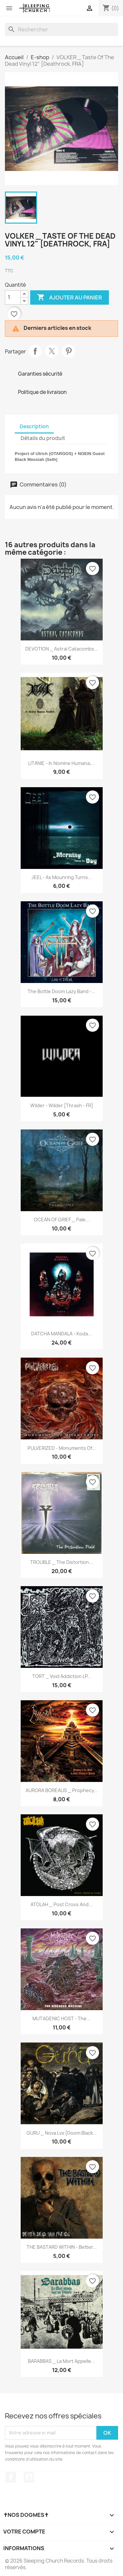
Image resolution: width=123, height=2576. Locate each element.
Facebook (11, 2477)
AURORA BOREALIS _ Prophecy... (62, 1790)
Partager (35, 351)
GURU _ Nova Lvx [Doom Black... (62, 2133)
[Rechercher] (61, 29)
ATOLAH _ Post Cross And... (61, 1904)
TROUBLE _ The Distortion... (61, 1562)
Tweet (51, 351)
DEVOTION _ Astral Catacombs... (61, 649)
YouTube (29, 2477)
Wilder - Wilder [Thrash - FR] (61, 1105)
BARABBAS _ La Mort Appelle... (61, 2361)
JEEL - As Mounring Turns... (61, 877)
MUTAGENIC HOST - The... (61, 2018)
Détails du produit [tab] (43, 438)
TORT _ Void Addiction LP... (61, 1676)
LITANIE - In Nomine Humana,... (61, 763)
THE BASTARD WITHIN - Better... (62, 2247)
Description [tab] (34, 426)
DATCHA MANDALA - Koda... (61, 1333)
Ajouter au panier (69, 297)
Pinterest (68, 351)
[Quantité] (13, 297)
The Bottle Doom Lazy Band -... (61, 991)
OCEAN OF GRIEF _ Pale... (62, 1219)
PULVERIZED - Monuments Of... (62, 1448)
